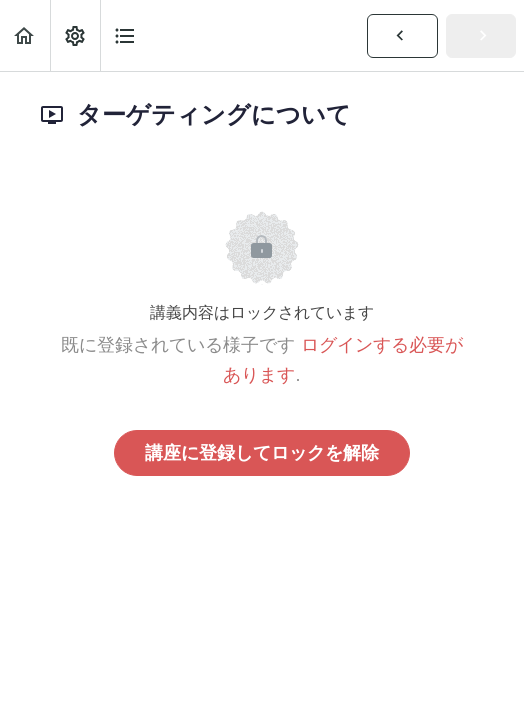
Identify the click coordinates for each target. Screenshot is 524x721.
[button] (25, 35)
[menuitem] (75, 35)
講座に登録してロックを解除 (262, 453)
